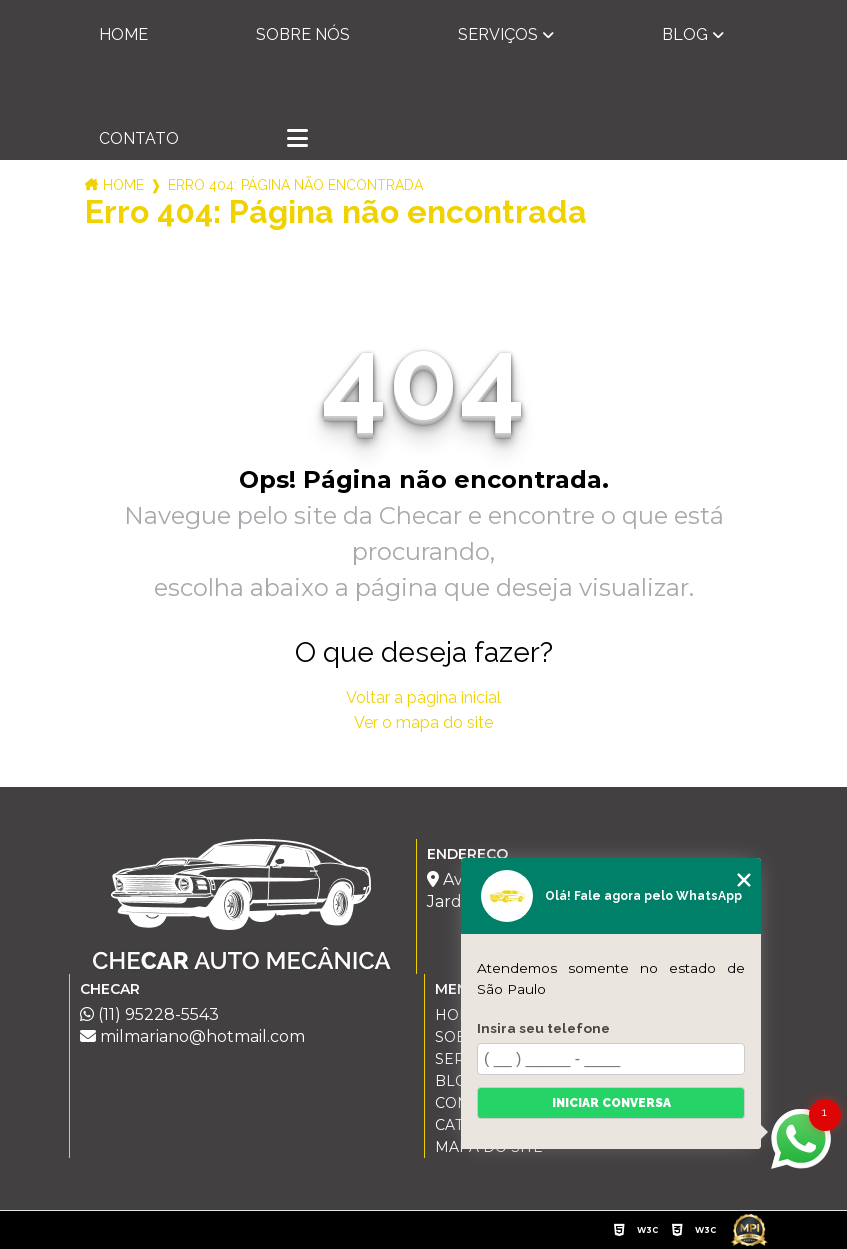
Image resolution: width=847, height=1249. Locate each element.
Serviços (498, 34)
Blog (685, 34)
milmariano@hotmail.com (192, 1036)
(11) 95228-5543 (149, 1014)
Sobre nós (303, 34)
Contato (139, 138)
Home (123, 34)
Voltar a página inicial (423, 697)
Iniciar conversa (611, 1103)
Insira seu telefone (543, 1028)
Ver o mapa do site (423, 722)
